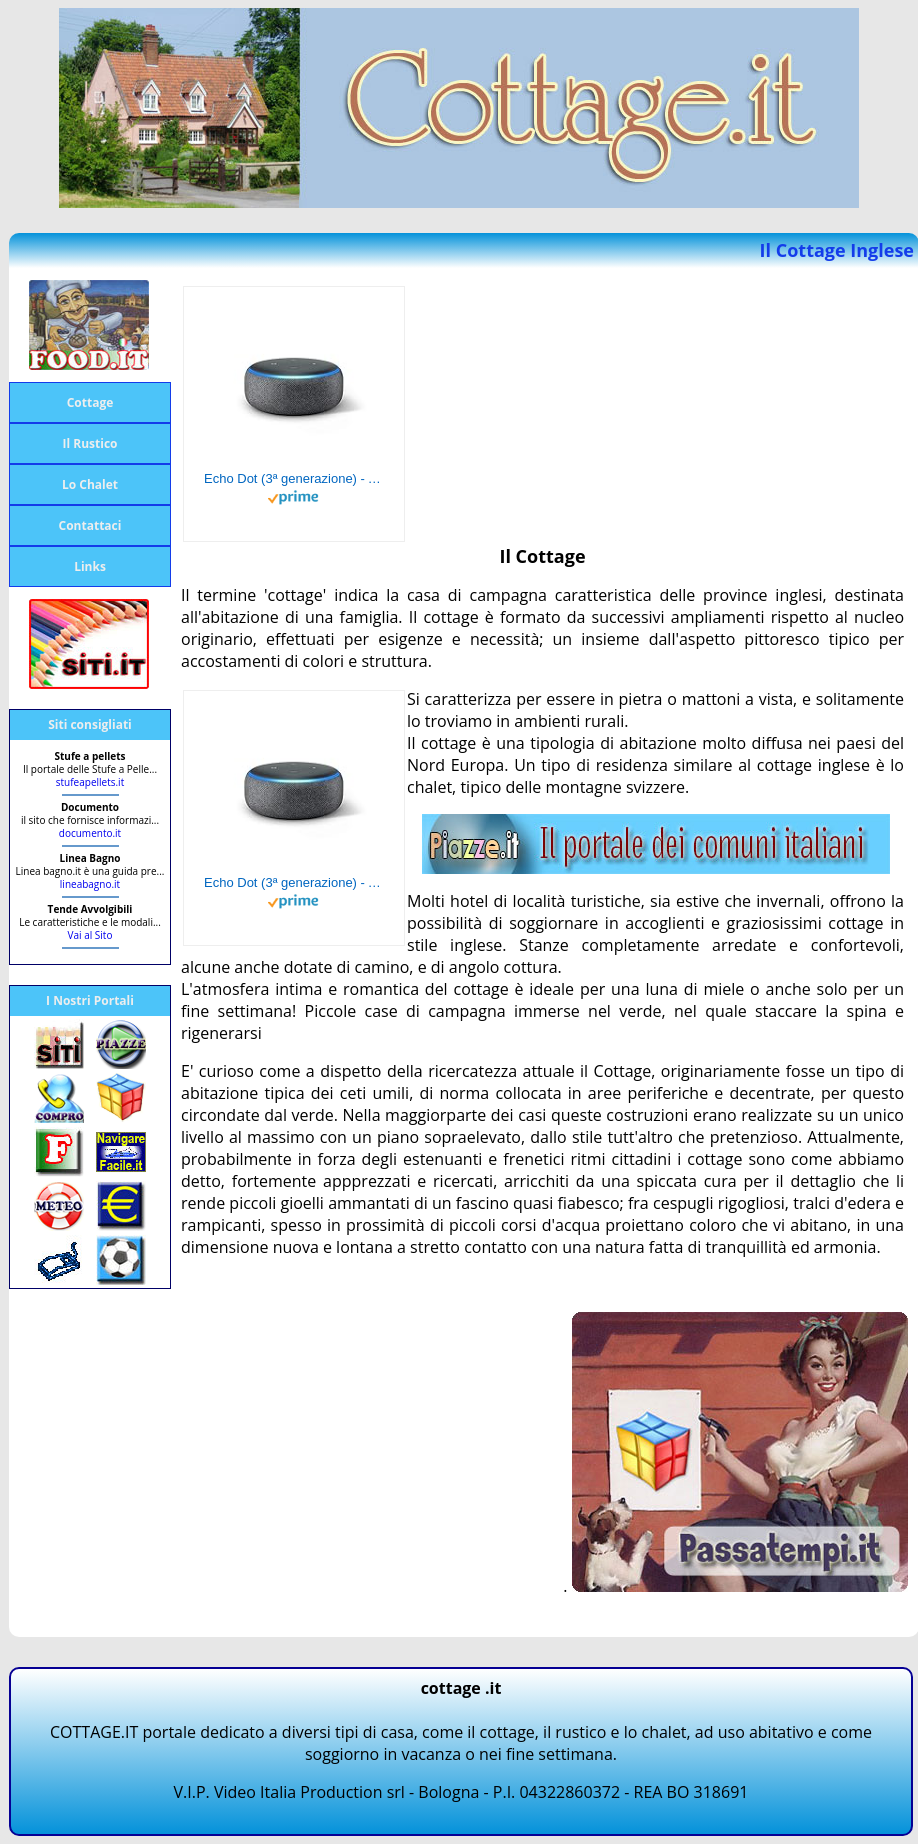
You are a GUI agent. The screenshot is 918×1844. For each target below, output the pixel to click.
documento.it (90, 833)
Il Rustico (90, 443)
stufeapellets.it (90, 782)
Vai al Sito (90, 935)
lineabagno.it (90, 884)
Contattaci (90, 525)
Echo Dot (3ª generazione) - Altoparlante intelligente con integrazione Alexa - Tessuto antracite (294, 478)
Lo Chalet (90, 484)
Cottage (90, 402)
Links (90, 566)
